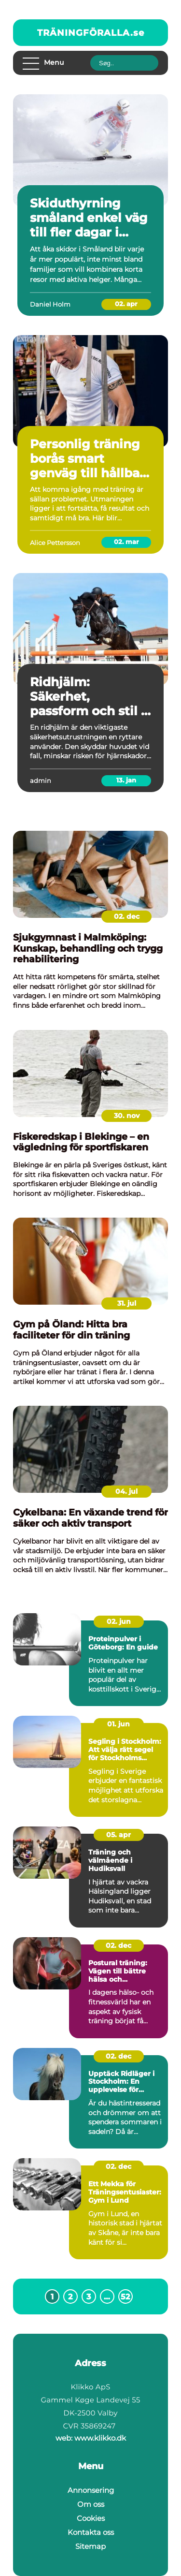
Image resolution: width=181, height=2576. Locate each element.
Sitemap (90, 2546)
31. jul (126, 1303)
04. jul (126, 1491)
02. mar (126, 541)
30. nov (126, 1115)
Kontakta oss (91, 2532)
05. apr (118, 1834)
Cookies (91, 2518)
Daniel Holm (50, 304)
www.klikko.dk (100, 2438)
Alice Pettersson (55, 542)
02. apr (126, 304)
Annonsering (91, 2490)
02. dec (126, 916)
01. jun (118, 1724)
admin (40, 780)
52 (125, 2296)
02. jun (119, 1621)
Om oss (90, 2504)
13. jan (126, 780)
